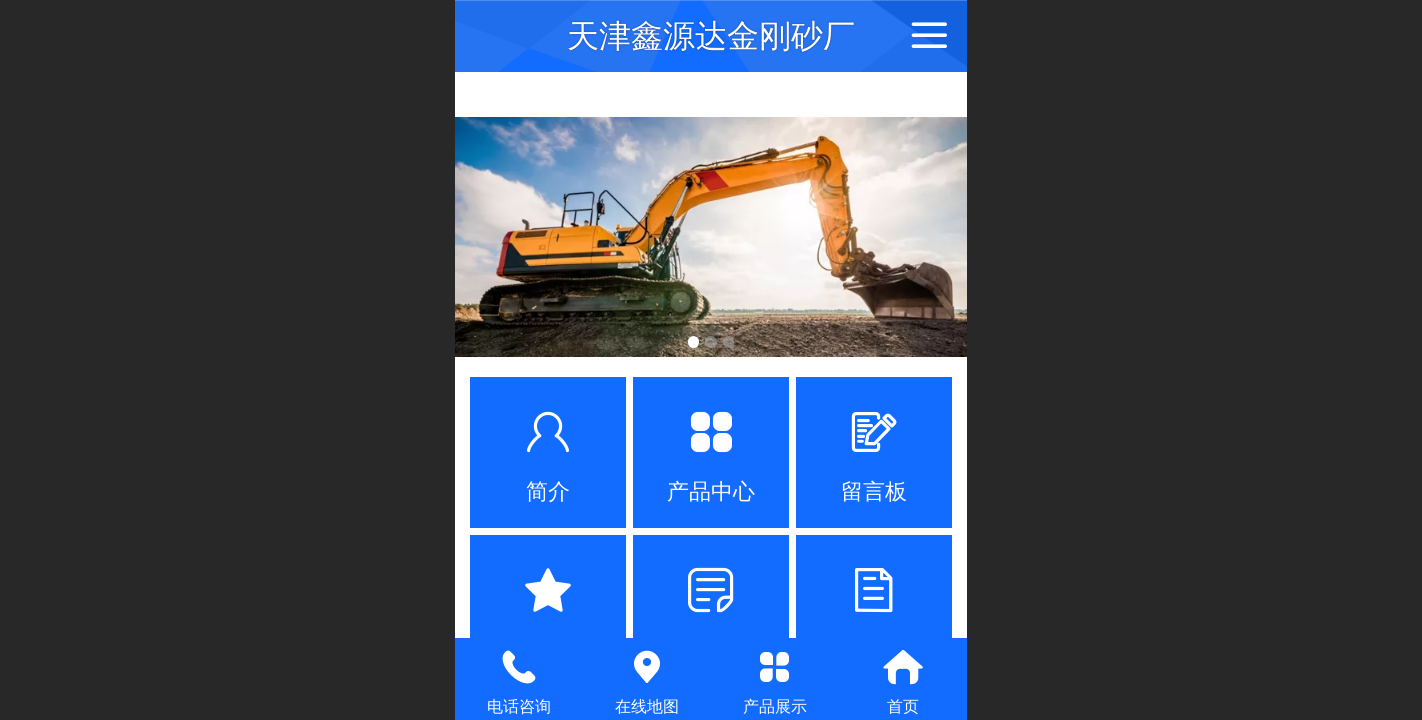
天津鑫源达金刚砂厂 (711, 36)
